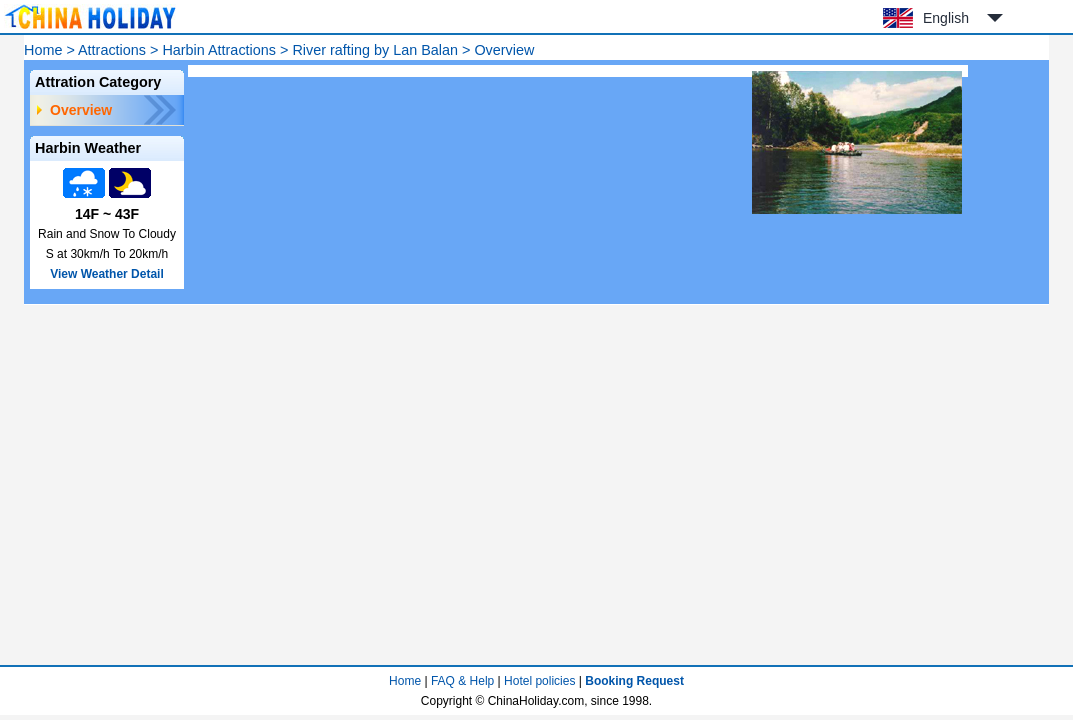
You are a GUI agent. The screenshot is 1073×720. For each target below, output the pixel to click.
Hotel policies (539, 681)
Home (43, 50)
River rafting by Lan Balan (375, 50)
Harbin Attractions (219, 50)
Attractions (112, 50)
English (946, 18)
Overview (81, 110)
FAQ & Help (462, 681)
